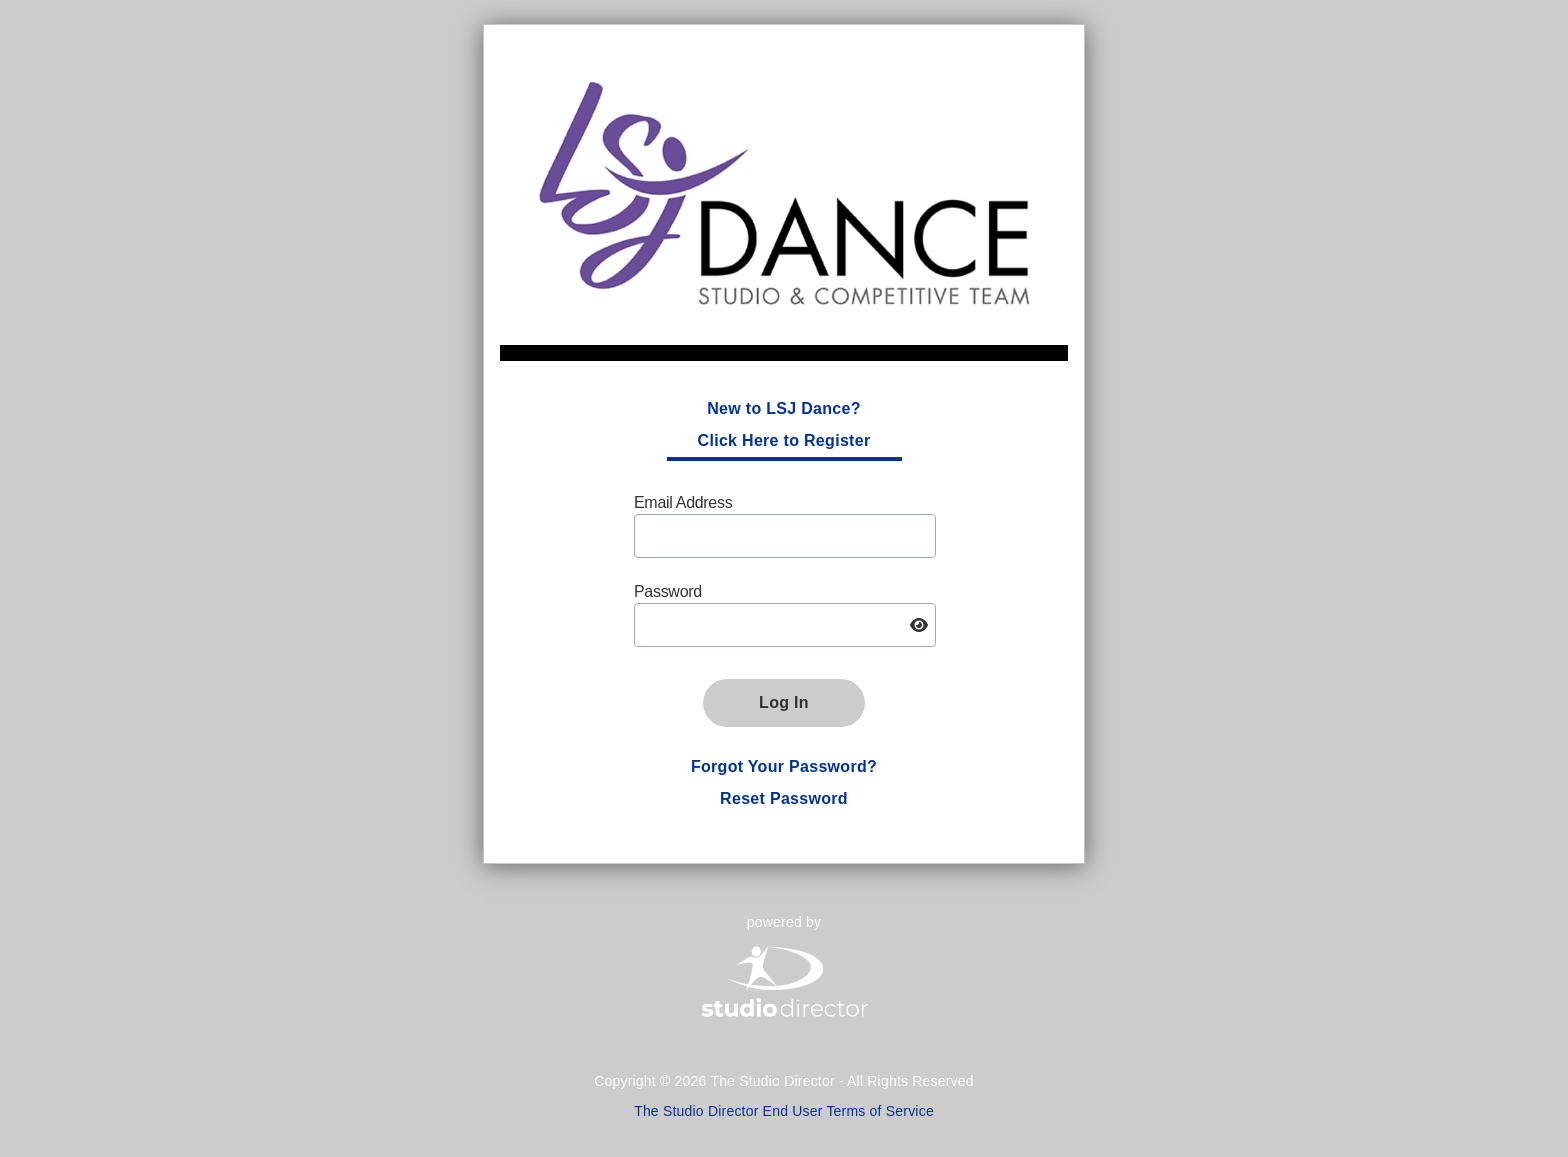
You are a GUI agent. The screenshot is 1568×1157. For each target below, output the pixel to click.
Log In (784, 702)
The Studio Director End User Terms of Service (784, 1111)
